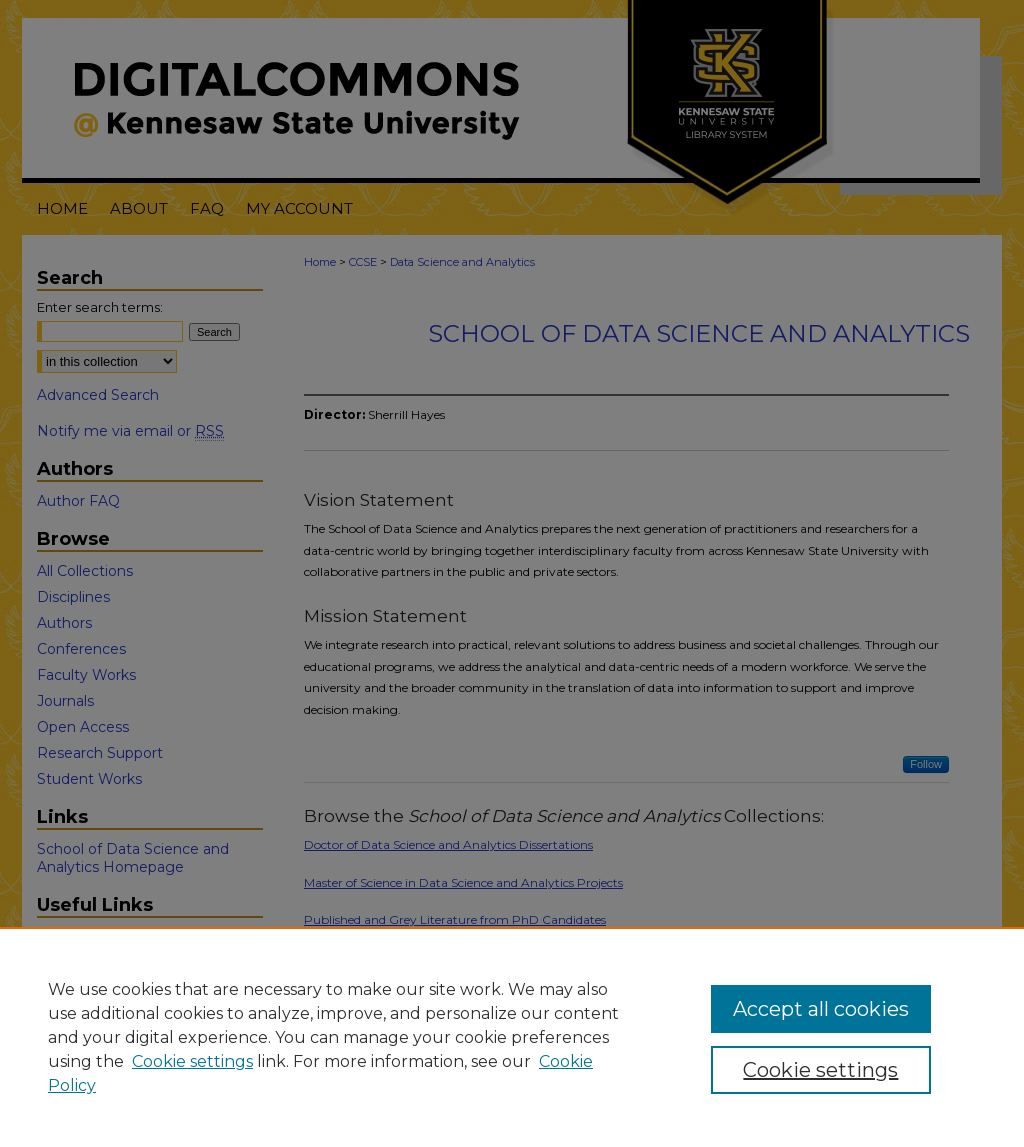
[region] (512, 1037)
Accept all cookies (821, 1009)
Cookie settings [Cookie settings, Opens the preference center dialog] (820, 1070)
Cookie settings (192, 1061)
